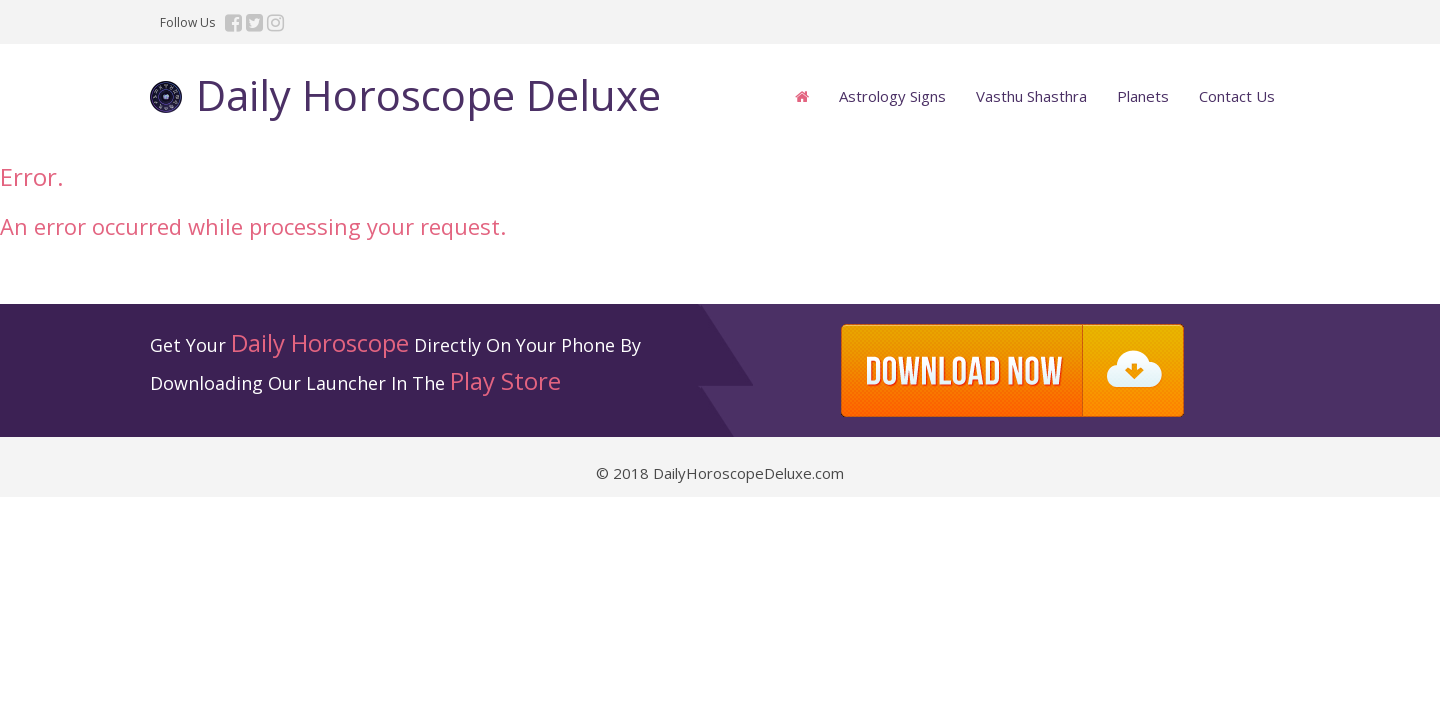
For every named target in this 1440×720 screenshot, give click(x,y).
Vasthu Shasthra (1031, 96)
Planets (1143, 96)
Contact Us (1237, 96)
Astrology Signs (892, 96)
